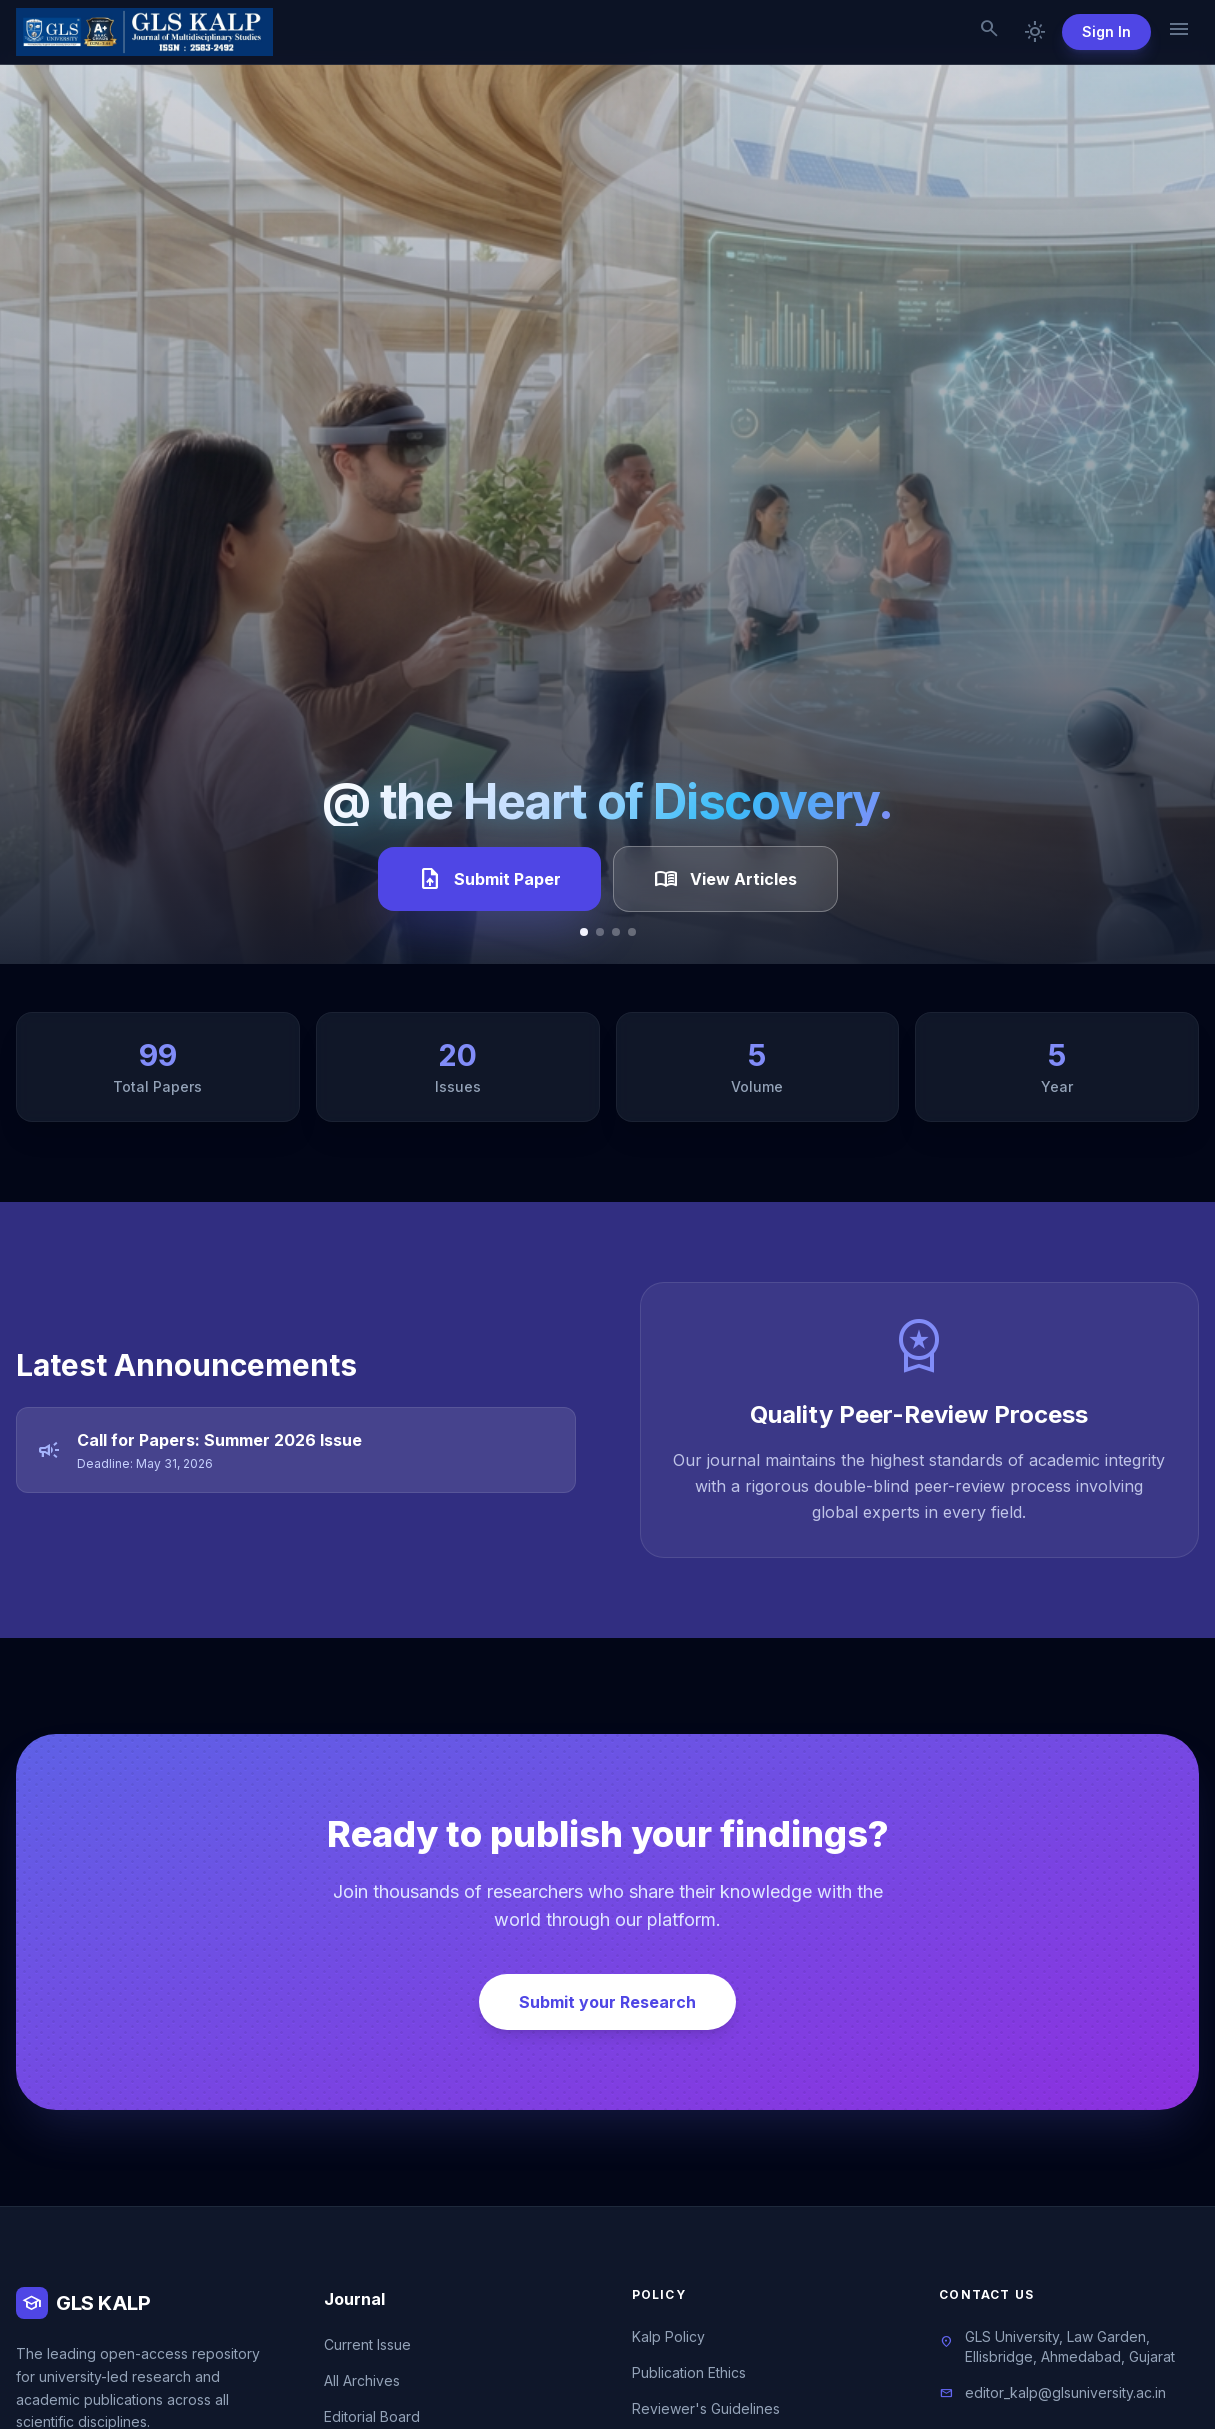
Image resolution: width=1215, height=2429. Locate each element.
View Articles (725, 879)
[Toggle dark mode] (1035, 32)
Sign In (1106, 31)
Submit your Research (607, 2002)
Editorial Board (372, 2416)
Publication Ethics (689, 2372)
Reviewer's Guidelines (706, 2408)
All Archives (362, 2380)
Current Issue (367, 2344)
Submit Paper (489, 879)
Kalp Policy (668, 2336)
